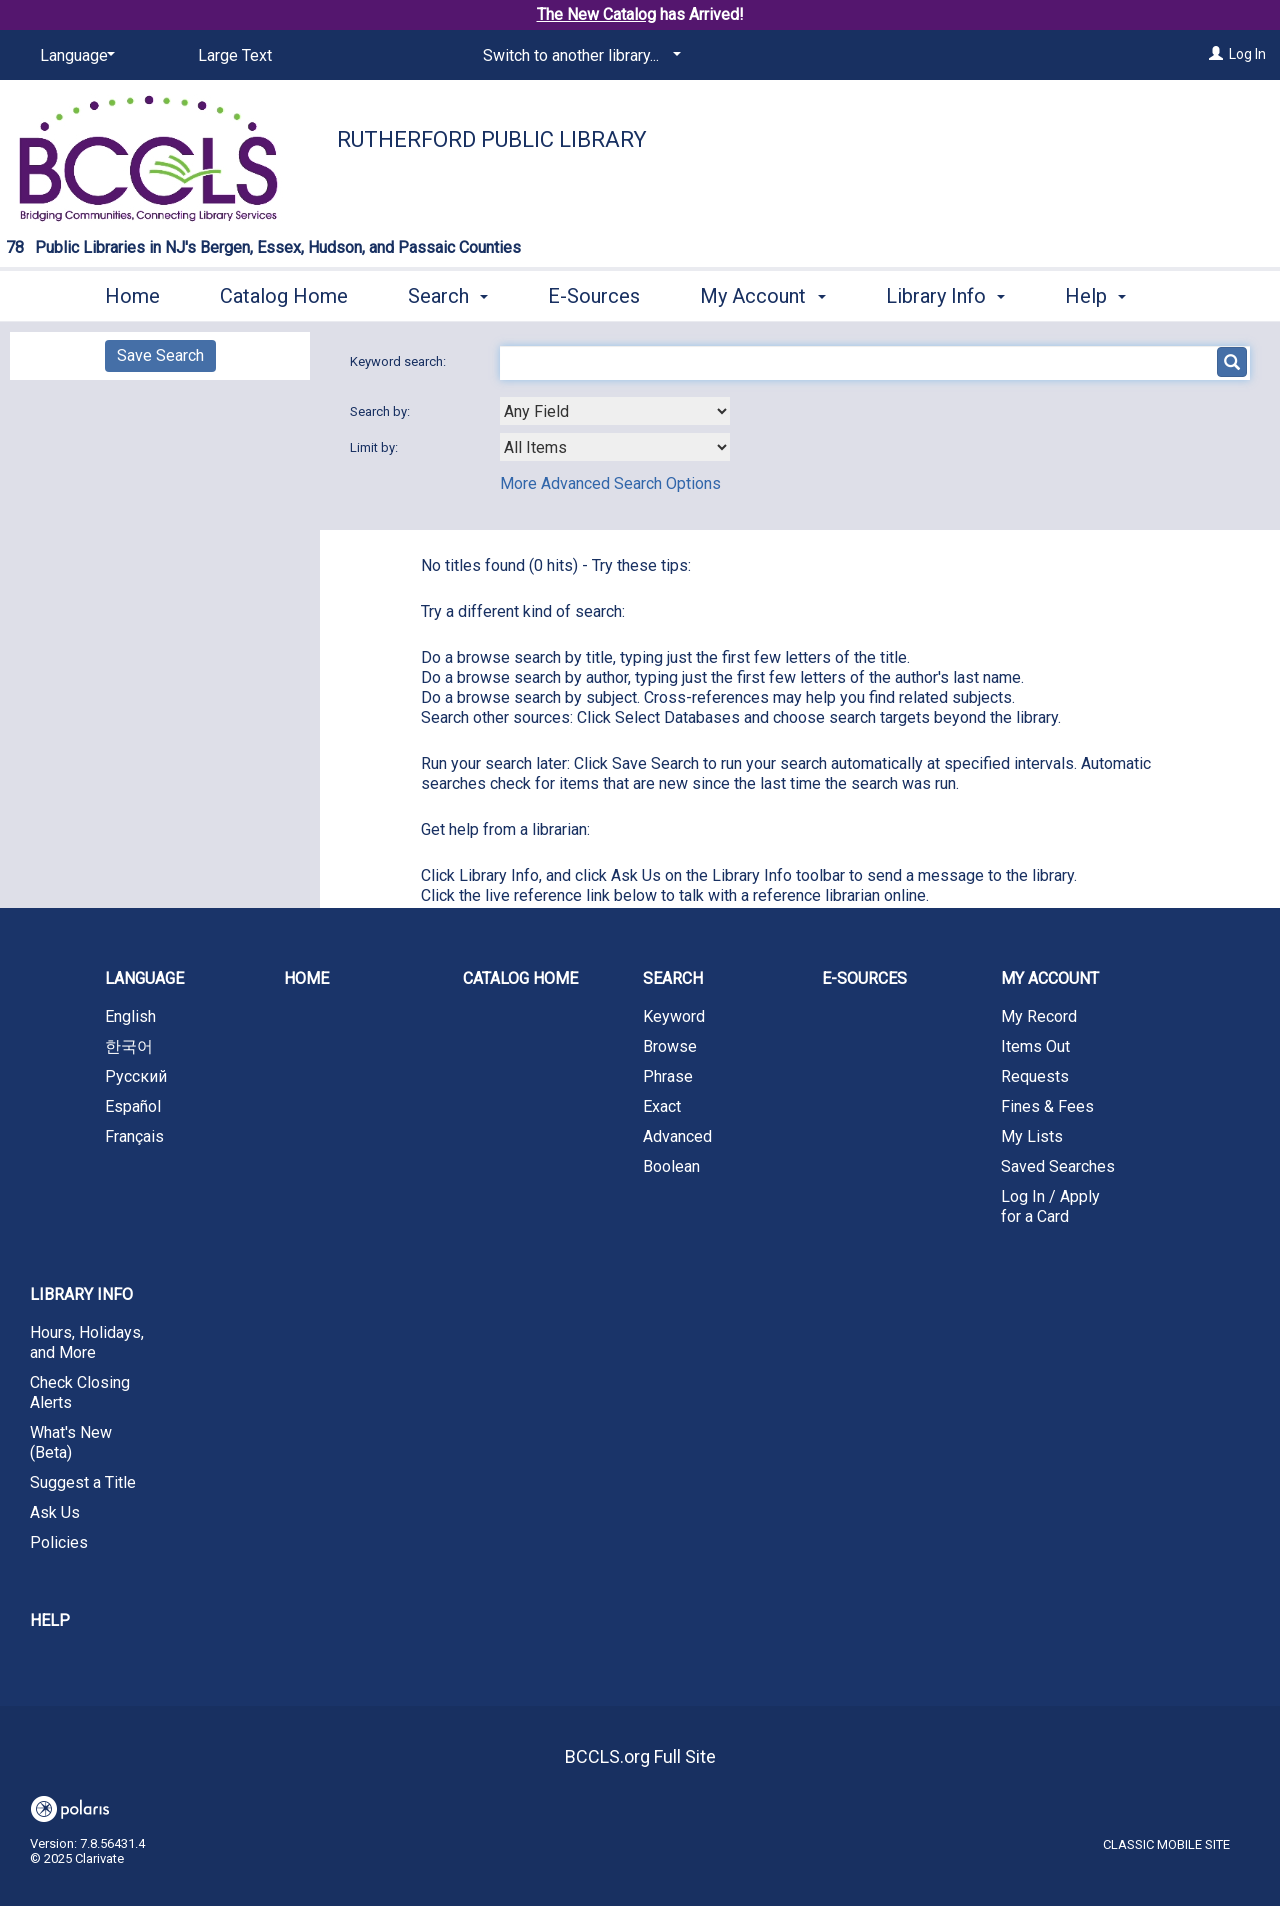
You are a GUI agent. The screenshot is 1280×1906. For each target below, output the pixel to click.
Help (50, 1620)
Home (132, 293)
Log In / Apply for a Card (1050, 1206)
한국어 (129, 1046)
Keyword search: (399, 361)
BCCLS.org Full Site (640, 1756)
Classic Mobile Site (1166, 1844)
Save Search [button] (160, 355)
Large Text (235, 55)
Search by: (381, 411)
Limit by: (375, 447)
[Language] (74, 56)
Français (134, 1136)
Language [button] (144, 978)
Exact (662, 1106)
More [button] (1104, 296)
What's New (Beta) (71, 1442)
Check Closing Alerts (80, 1392)
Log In (1247, 54)
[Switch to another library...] (578, 56)
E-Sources (594, 293)
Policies (59, 1542)
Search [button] (448, 293)
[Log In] (1216, 54)
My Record (1039, 1016)
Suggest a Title (83, 1482)
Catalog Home (284, 293)
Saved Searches (1058, 1166)
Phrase (668, 1076)
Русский (136, 1076)
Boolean (671, 1166)
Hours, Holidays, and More (87, 1342)
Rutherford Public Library (492, 139)
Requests (1035, 1076)
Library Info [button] (945, 293)
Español (133, 1106)
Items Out (1035, 1046)
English (130, 1016)
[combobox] (615, 411)
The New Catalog (596, 14)
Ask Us (55, 1512)
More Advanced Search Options (610, 483)
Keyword (674, 1016)
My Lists (1032, 1136)
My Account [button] (762, 293)
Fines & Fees (1047, 1106)
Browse (670, 1046)
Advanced (677, 1136)
